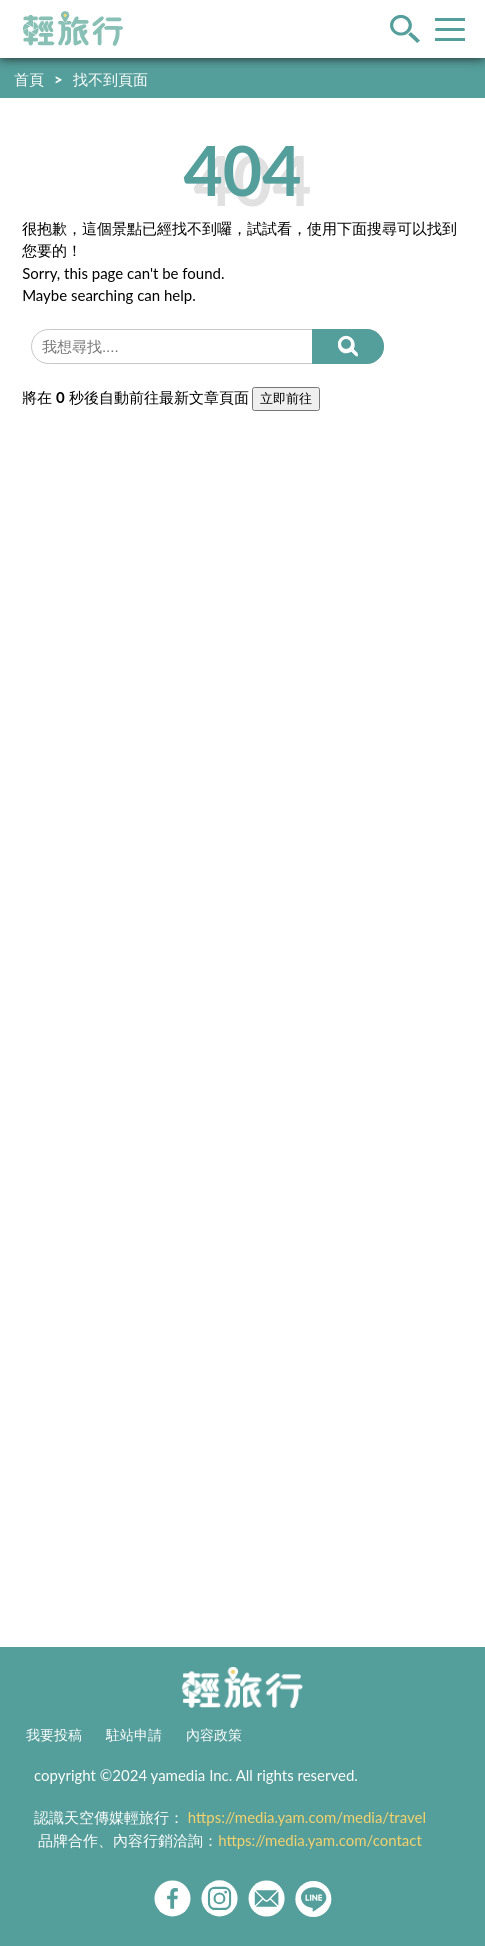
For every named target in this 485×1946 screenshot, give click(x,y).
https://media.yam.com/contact (320, 1840)
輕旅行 (73, 29)
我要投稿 (54, 1735)
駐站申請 (134, 1735)
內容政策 (214, 1735)
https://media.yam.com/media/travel (307, 1817)
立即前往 (286, 398)
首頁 (29, 79)
